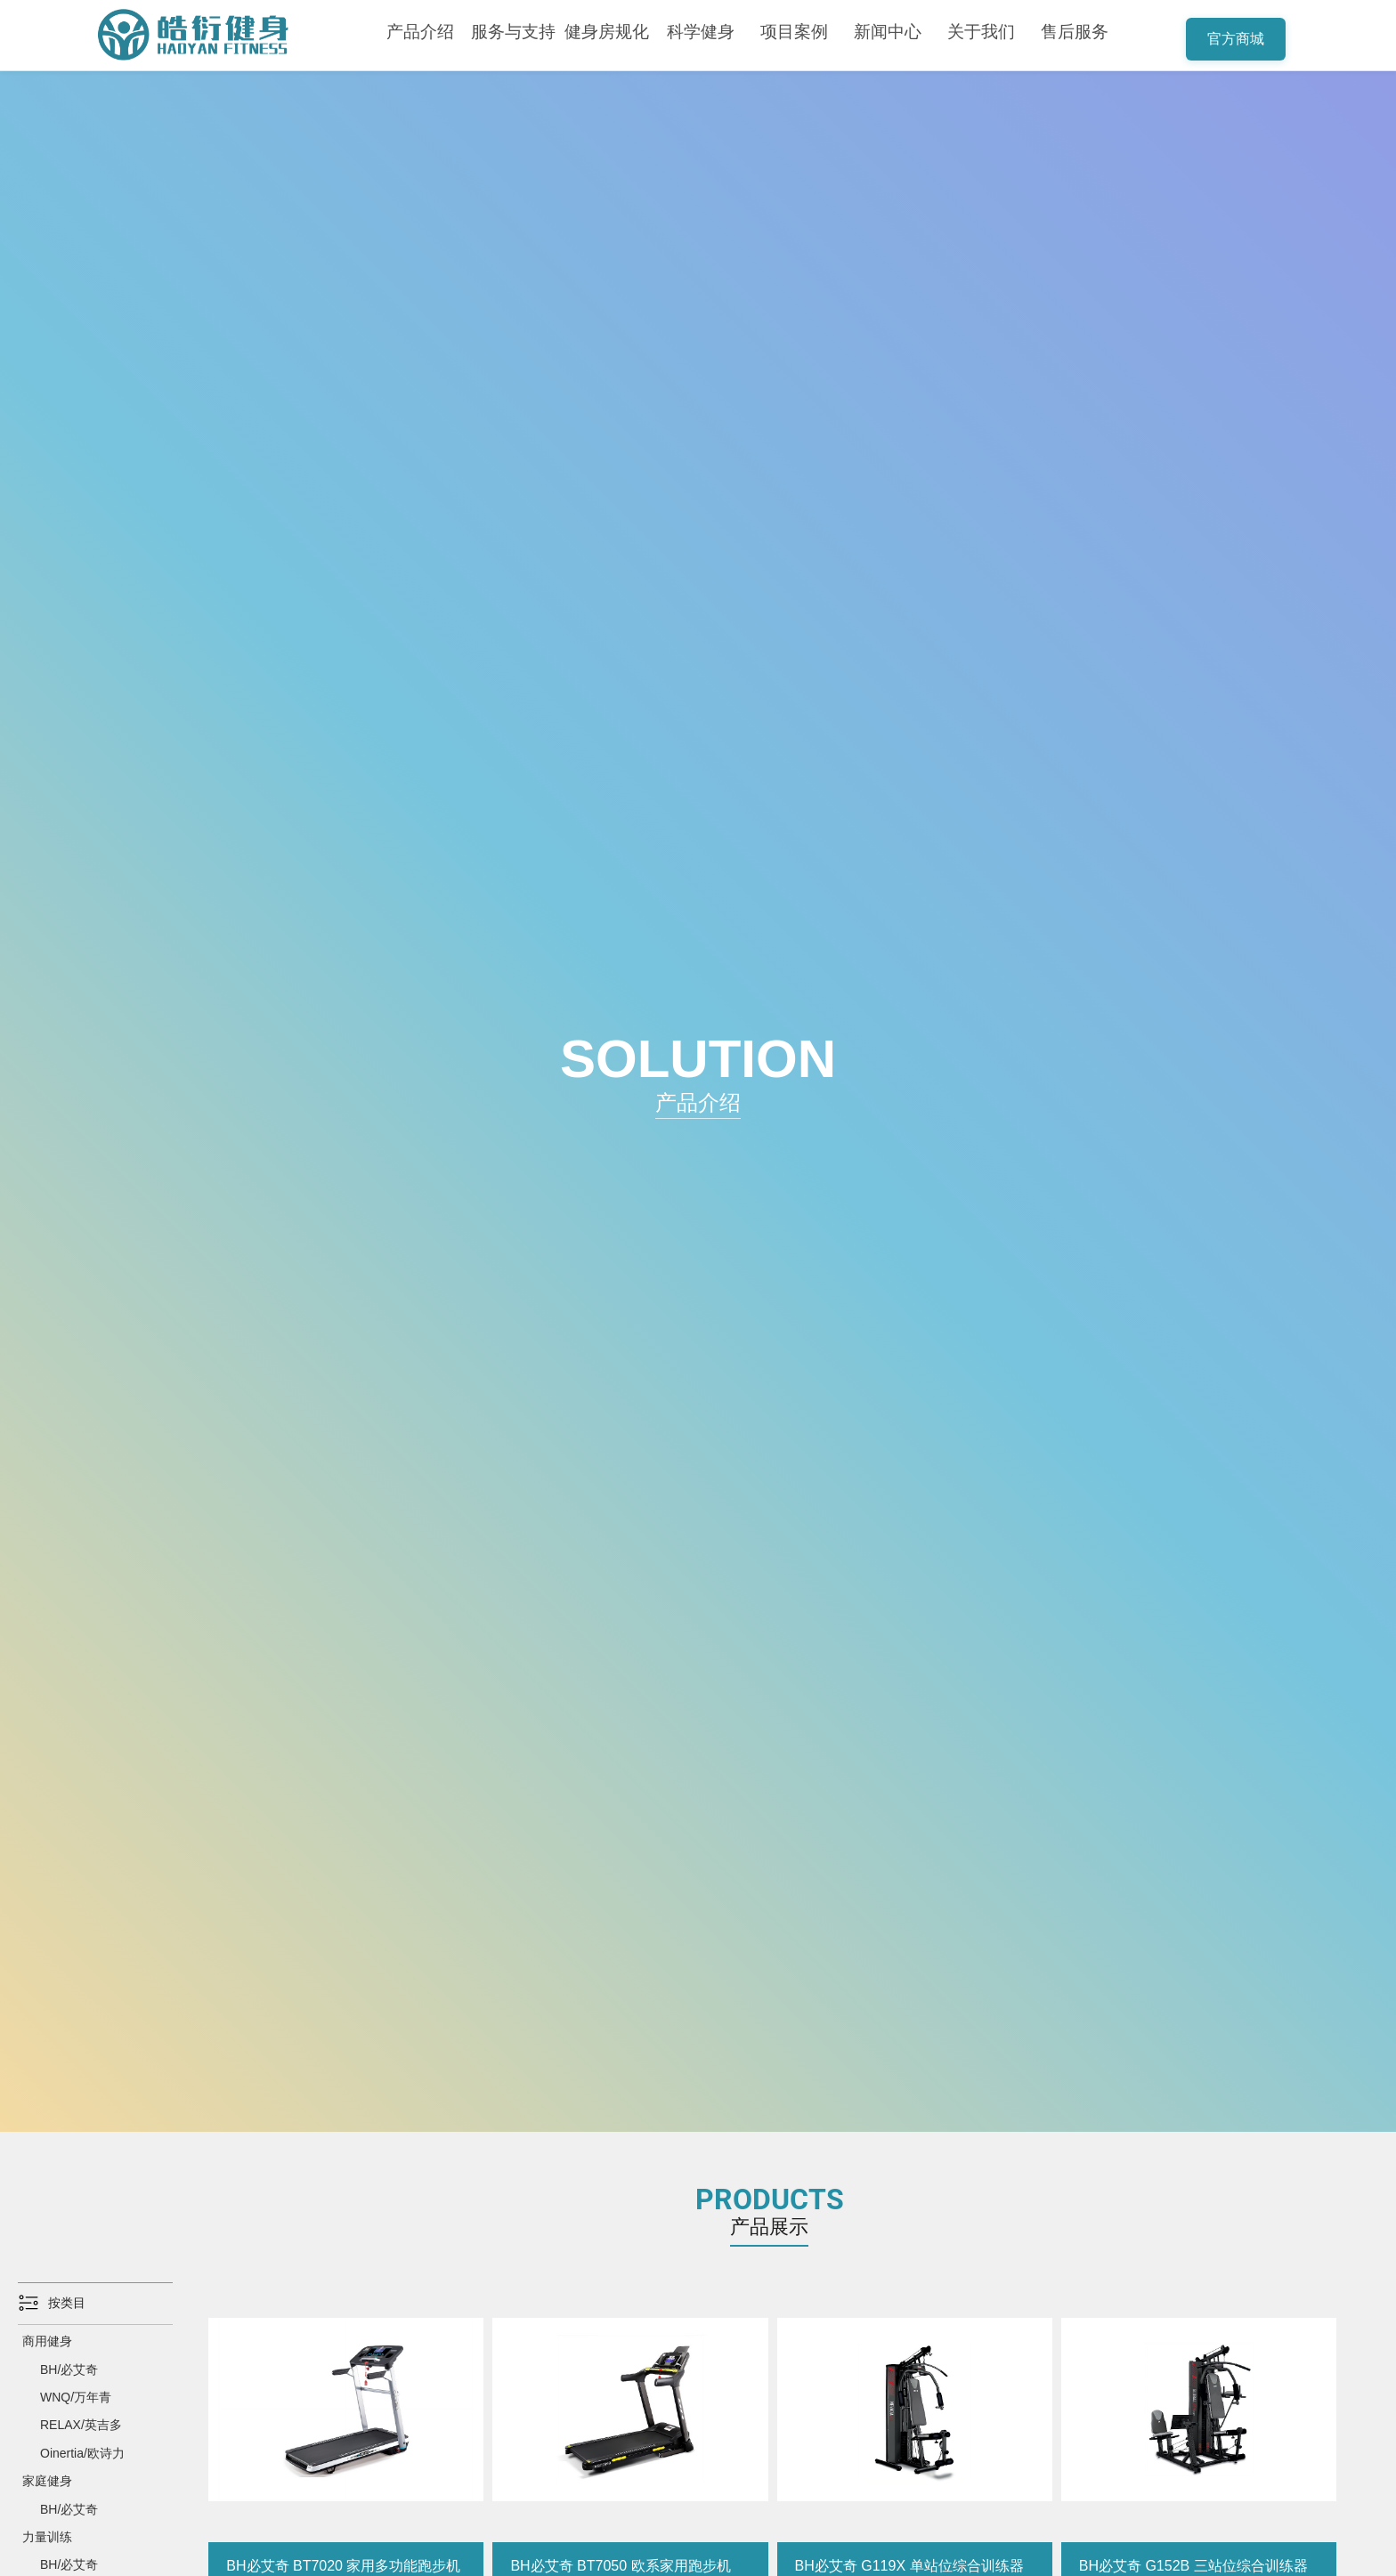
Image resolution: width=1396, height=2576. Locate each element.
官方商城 (1235, 38)
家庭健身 (47, 2481)
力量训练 (47, 2537)
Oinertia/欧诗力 (82, 2453)
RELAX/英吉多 (81, 2425)
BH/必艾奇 (69, 2369)
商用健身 (47, 2341)
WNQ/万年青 (75, 2397)
